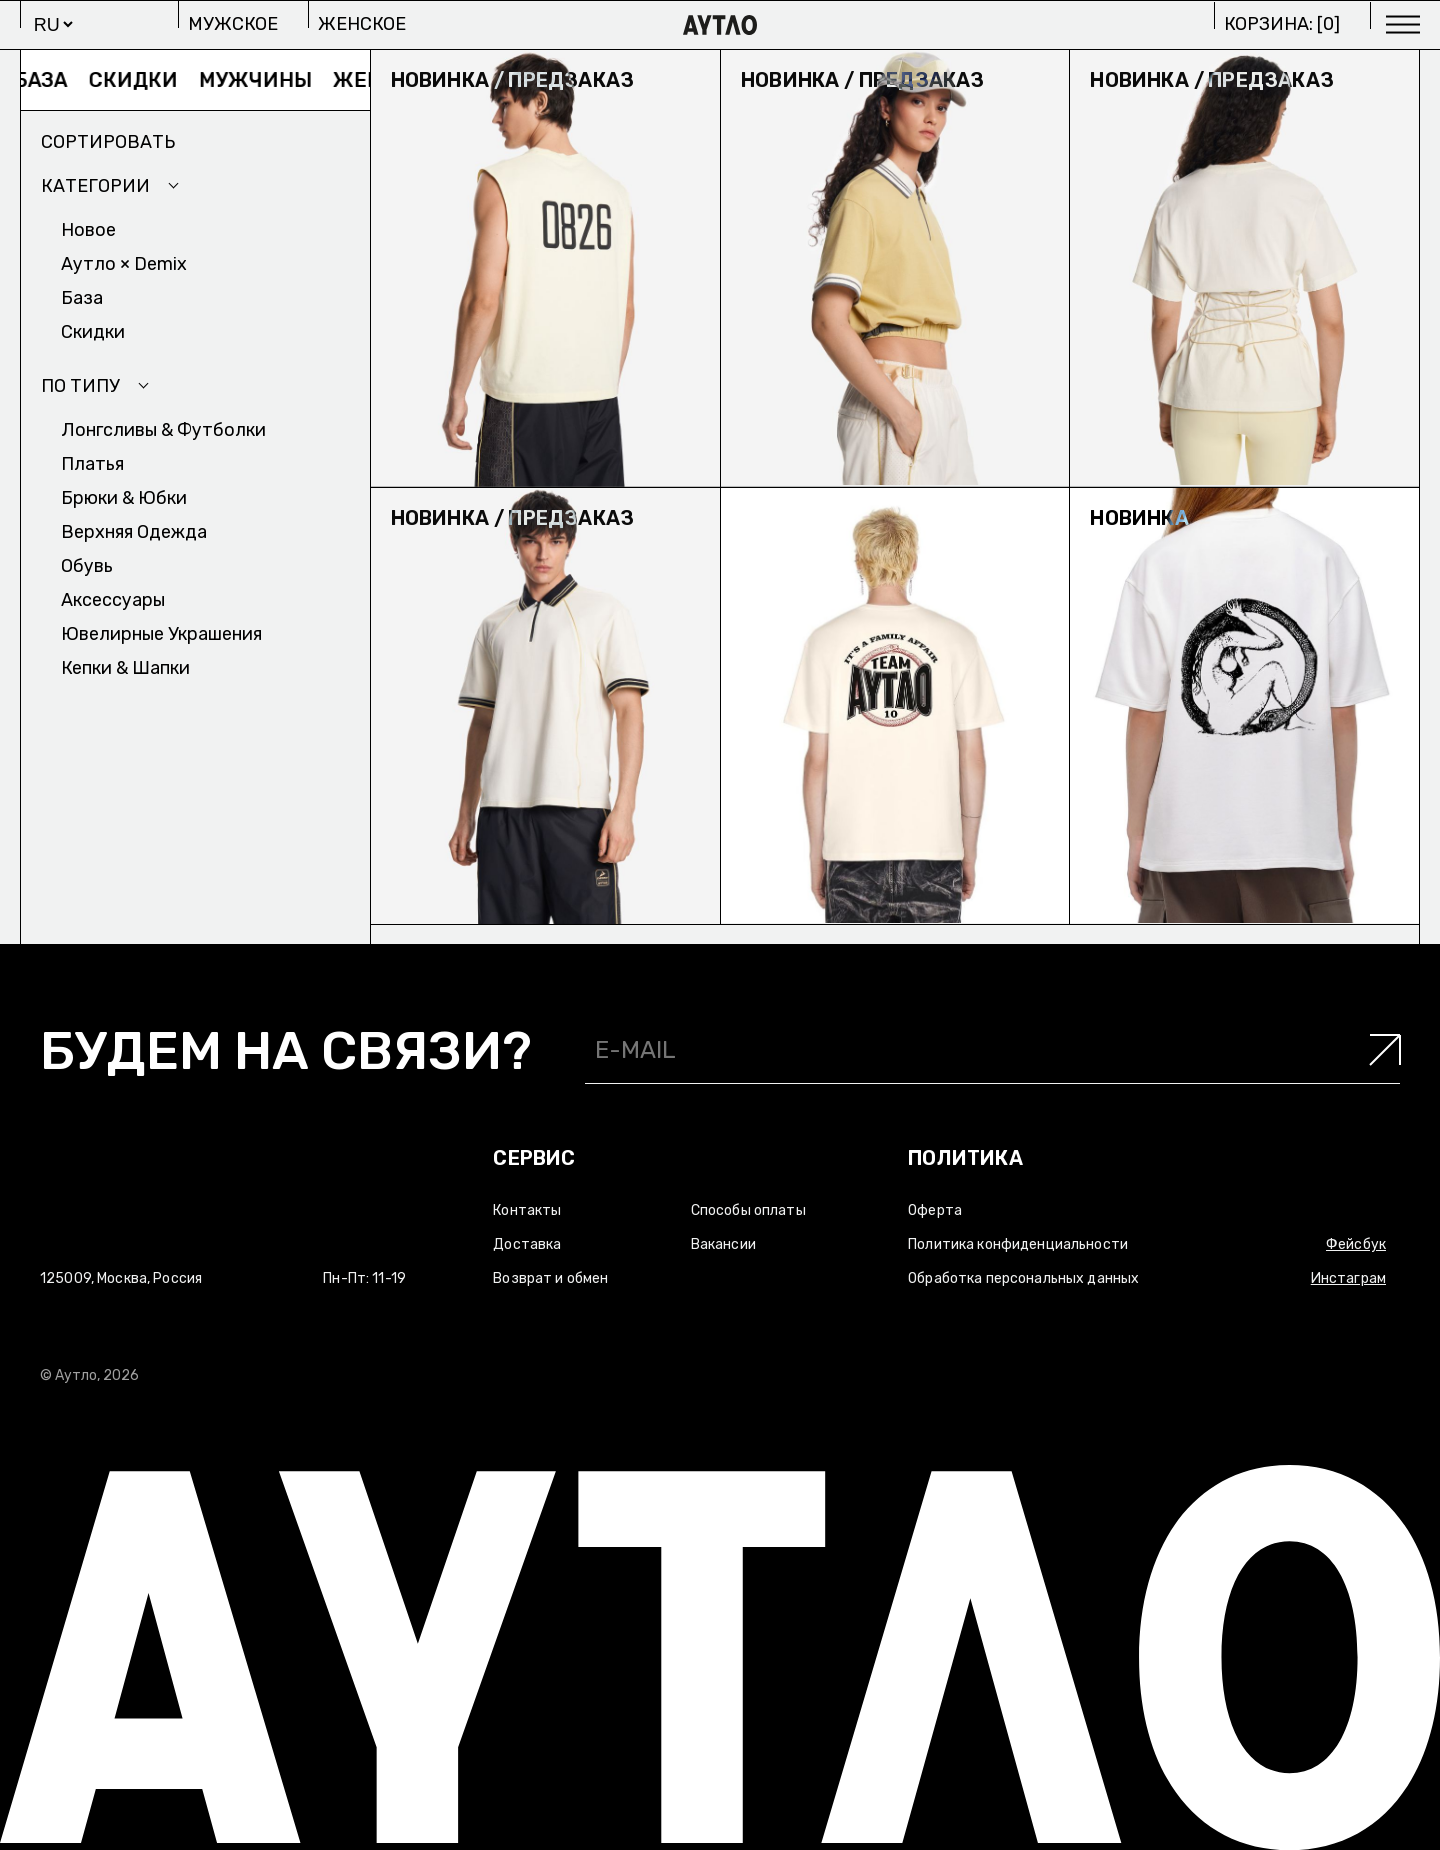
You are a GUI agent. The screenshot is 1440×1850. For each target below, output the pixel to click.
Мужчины (264, 80)
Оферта (935, 1210)
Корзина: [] (1282, 24)
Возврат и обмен (550, 1278)
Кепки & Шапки (125, 668)
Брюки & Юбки (124, 498)
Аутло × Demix (124, 264)
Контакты (527, 1210)
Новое (88, 230)
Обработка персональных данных (1023, 1278)
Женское (362, 24)
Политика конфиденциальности (1018, 1244)
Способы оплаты (748, 1210)
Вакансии (723, 1244)
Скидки (142, 80)
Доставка (527, 1244)
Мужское (233, 24)
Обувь (87, 566)
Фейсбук (1356, 1244)
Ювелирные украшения (161, 634)
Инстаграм (1348, 1278)
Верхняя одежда (134, 532)
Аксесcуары (113, 600)
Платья (92, 464)
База (50, 80)
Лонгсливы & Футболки (163, 430)
